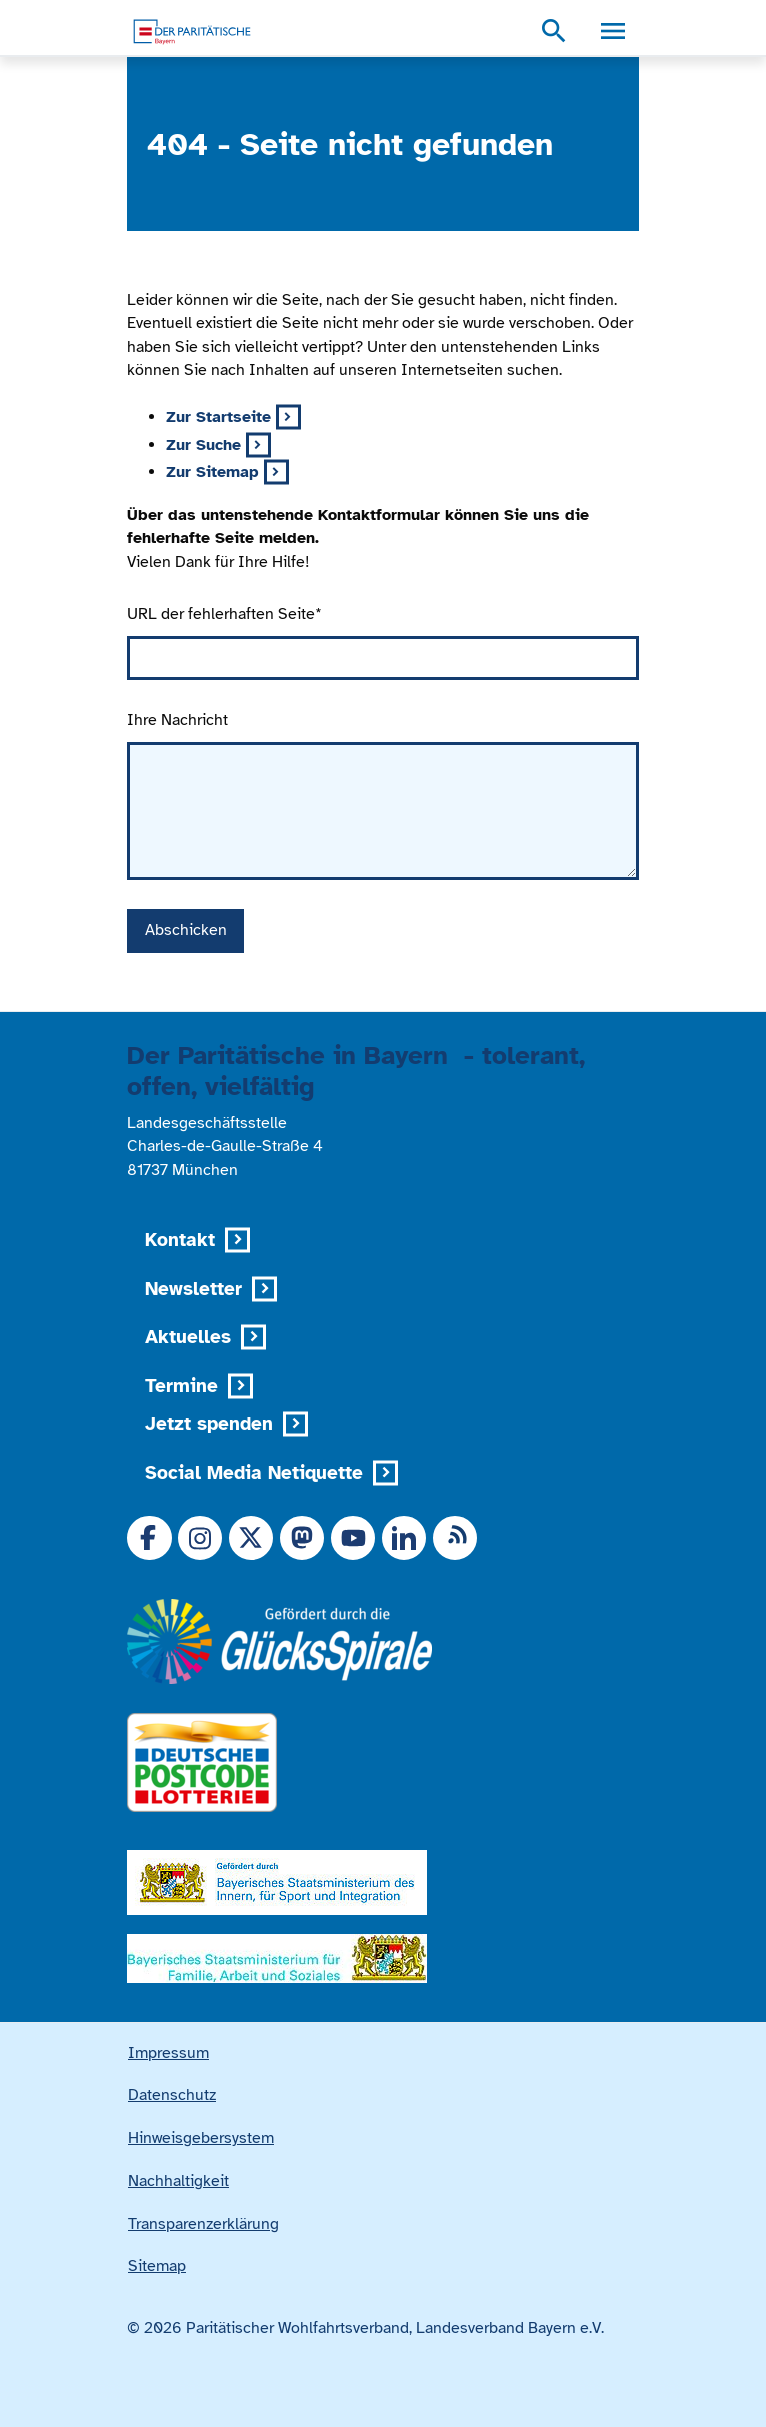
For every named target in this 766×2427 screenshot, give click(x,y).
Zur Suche (203, 445)
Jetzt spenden (209, 1423)
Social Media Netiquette (254, 1472)
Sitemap (157, 2266)
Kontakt (180, 1239)
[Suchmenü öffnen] (554, 32)
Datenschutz (172, 2095)
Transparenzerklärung (203, 2224)
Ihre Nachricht (177, 720)
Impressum (168, 2053)
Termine (181, 1385)
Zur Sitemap (212, 472)
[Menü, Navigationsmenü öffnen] (612, 32)
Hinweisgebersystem (201, 2138)
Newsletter (193, 1288)
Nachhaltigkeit (178, 2181)
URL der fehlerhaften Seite (224, 614)
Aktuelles (188, 1336)
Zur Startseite (218, 417)
